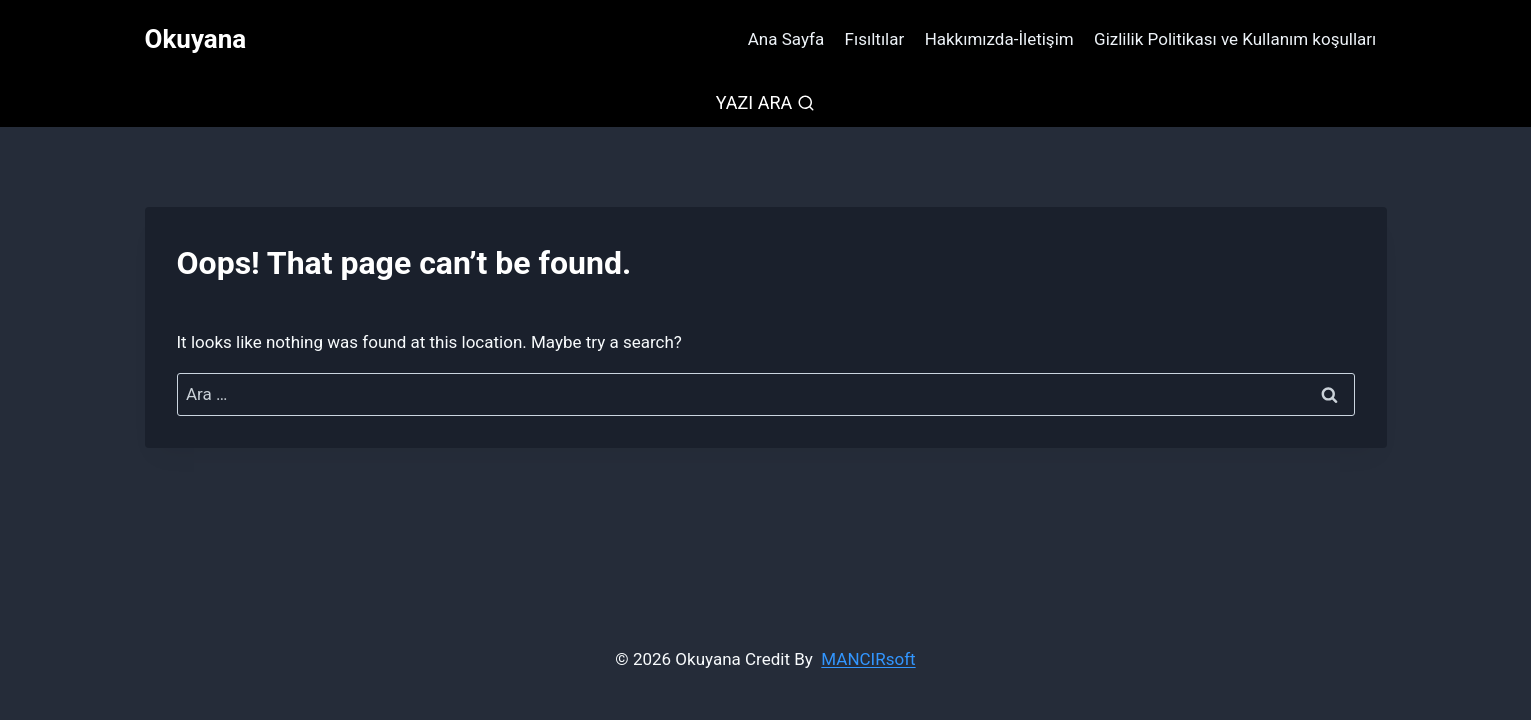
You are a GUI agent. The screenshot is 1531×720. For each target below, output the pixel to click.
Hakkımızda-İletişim (999, 39)
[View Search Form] (765, 103)
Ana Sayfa (786, 39)
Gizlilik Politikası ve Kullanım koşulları (1235, 39)
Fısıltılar (875, 39)
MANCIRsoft (868, 659)
